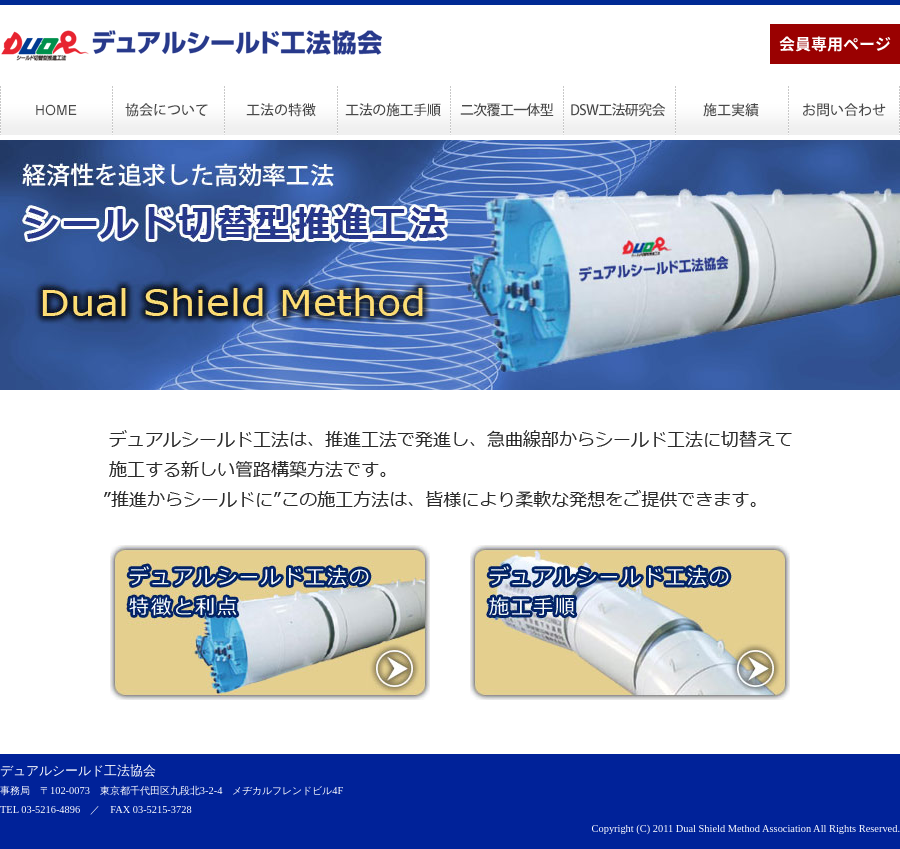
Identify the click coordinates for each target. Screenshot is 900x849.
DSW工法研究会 (618, 110)
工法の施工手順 (393, 110)
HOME (56, 110)
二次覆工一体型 (506, 110)
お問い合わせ (843, 110)
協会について (168, 110)
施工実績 (731, 110)
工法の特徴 (281, 110)
